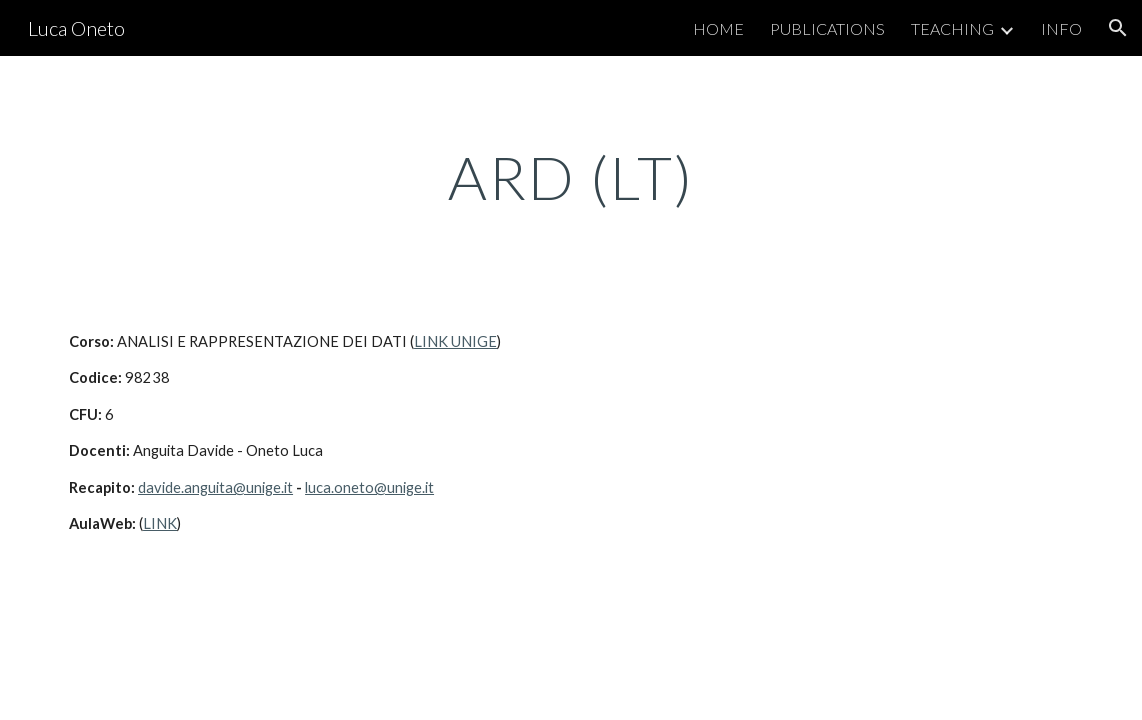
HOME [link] (718, 28)
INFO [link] (1061, 28)
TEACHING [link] (952, 28)
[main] (570, 177)
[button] (1118, 28)
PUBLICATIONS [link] (827, 28)
